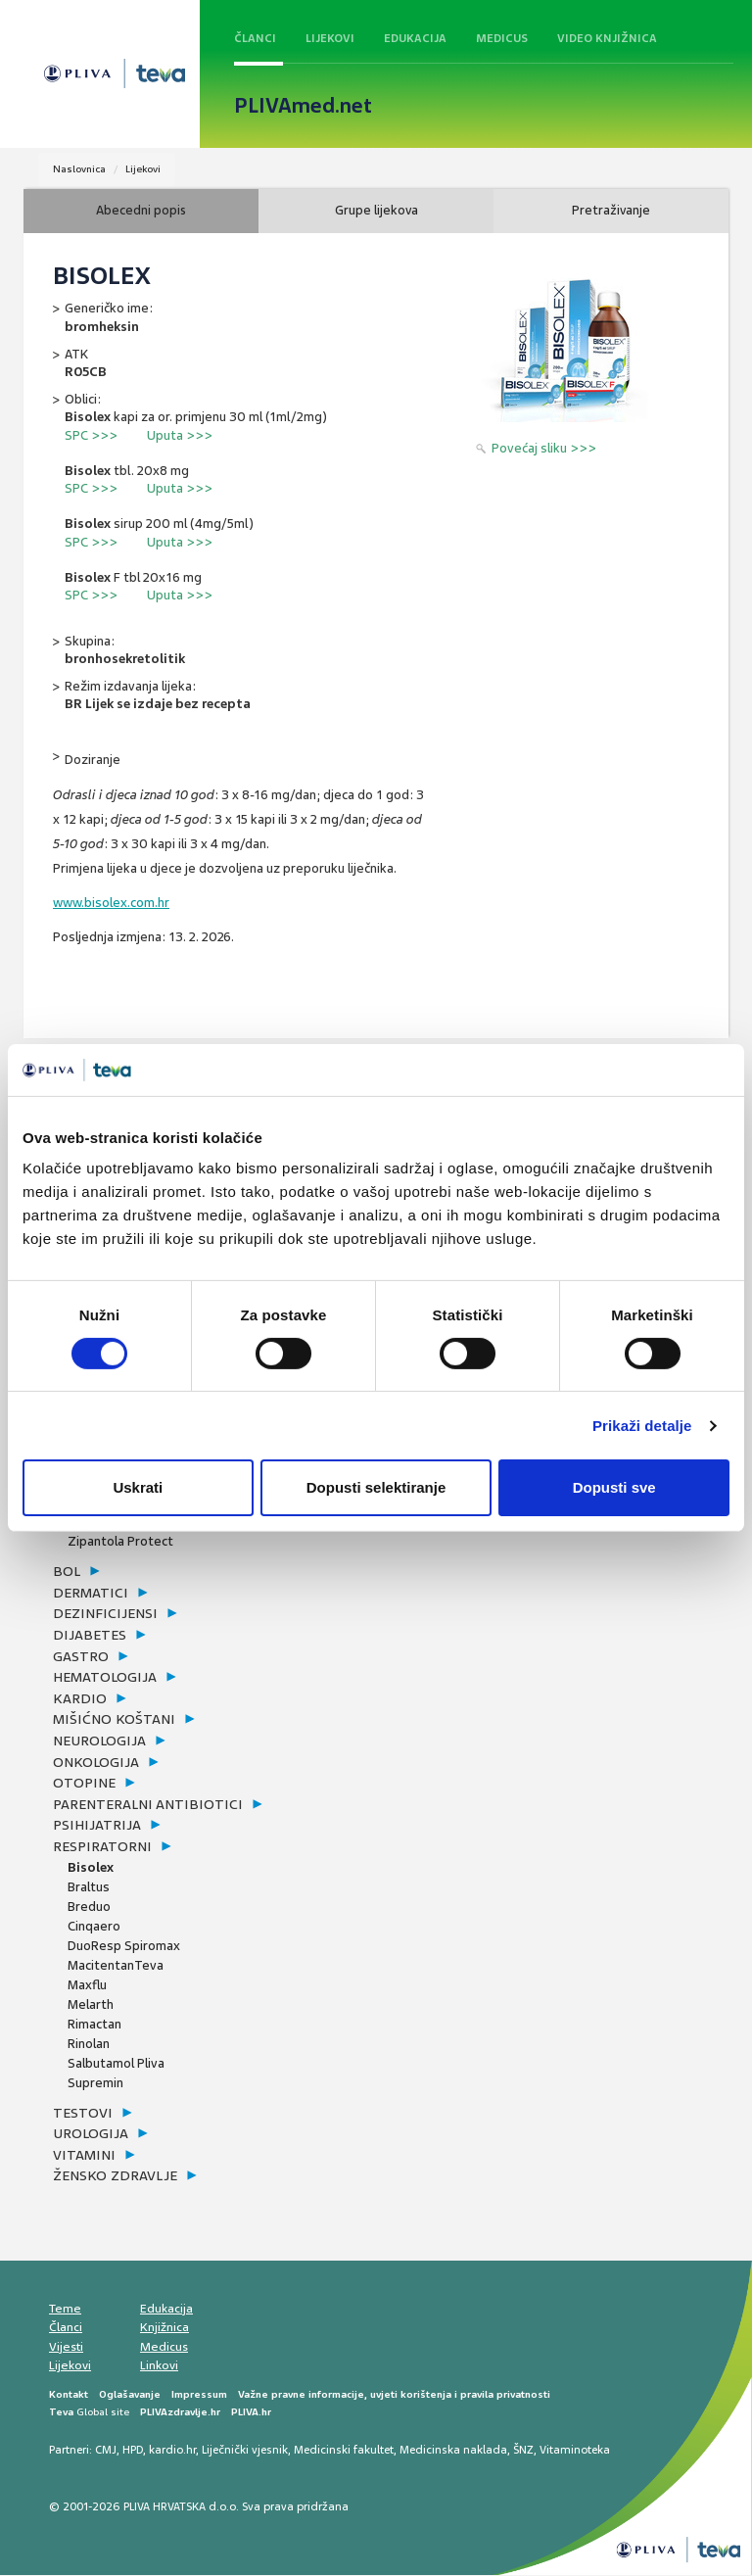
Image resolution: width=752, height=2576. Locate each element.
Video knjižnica (607, 38)
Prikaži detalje (642, 1425)
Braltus (89, 1887)
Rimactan (94, 2024)
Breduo (89, 1906)
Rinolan (89, 2043)
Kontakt (68, 2395)
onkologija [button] (96, 1762)
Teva (61, 2413)
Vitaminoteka (575, 2450)
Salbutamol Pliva (116, 2063)
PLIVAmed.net (303, 106)
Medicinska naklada (453, 2450)
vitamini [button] (84, 2156)
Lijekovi (330, 38)
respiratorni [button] (102, 1847)
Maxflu (87, 1985)
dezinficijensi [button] (105, 1614)
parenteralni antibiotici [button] (148, 1805)
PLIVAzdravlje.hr (180, 2413)
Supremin (95, 2083)
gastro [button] (81, 1656)
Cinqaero (94, 1926)
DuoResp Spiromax (124, 1945)
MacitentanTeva (116, 1965)
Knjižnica (164, 2328)
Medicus (502, 38)
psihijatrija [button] (97, 1826)
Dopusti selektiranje (376, 1487)
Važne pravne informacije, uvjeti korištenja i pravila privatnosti (394, 2395)
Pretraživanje (611, 211)
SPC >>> (91, 435)
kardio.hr (172, 2450)
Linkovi (159, 2366)
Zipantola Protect (120, 1542)
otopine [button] (84, 1783)
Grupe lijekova (376, 211)
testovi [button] (83, 2113)
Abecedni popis (141, 211)
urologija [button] (90, 2134)
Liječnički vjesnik (245, 2450)
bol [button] (66, 1572)
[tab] (214, 1573)
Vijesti (66, 2348)
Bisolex (91, 1867)
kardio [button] (80, 1699)
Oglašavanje (130, 2395)
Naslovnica (79, 169)
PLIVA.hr (251, 2413)
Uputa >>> (179, 435)
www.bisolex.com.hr (111, 903)
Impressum (199, 2395)
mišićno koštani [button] (114, 1720)
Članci (255, 38)
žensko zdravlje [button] (115, 2176)
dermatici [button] (90, 1593)
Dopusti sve (614, 1487)
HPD (132, 2450)
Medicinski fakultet (344, 2450)
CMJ (106, 2450)
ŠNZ (523, 2450)
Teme (65, 2309)
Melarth (91, 2004)
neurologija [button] (99, 1741)
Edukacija (415, 38)
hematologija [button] (105, 1678)
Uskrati (138, 1487)
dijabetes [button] (89, 1636)
